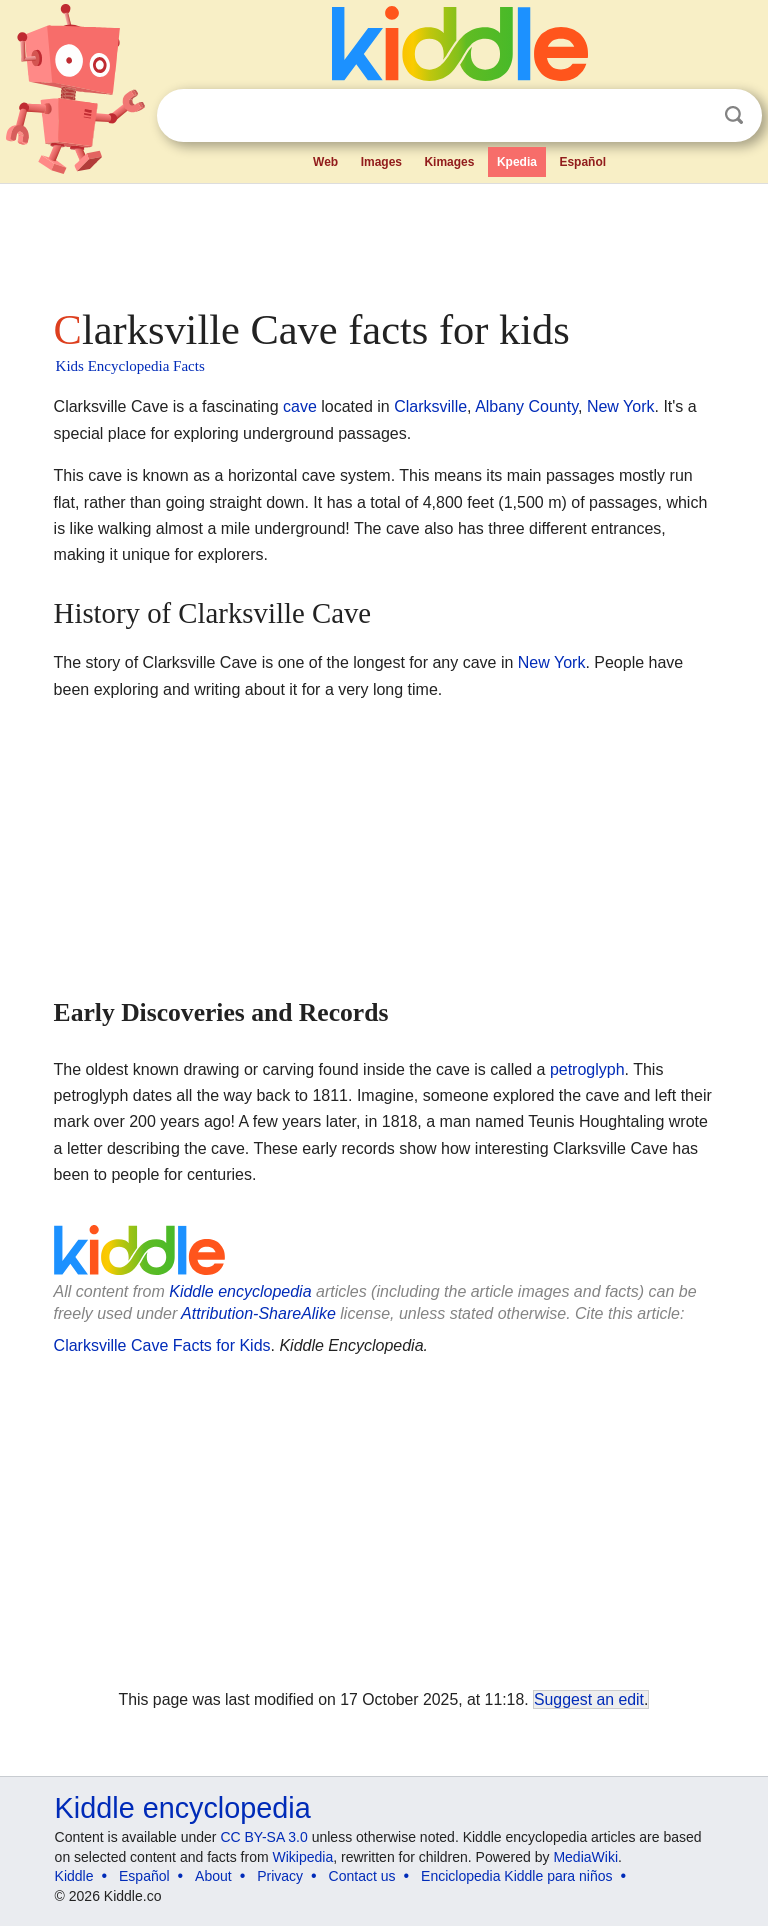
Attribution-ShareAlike (258, 1313)
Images (381, 162)
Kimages (449, 162)
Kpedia (517, 162)
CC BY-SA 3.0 (263, 1837)
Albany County (526, 406)
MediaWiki (585, 1857)
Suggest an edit (589, 1699)
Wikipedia (303, 1857)
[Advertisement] (384, 240)
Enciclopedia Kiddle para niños (516, 1876)
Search (734, 115)
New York (621, 406)
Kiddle (74, 1876)
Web (325, 162)
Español (582, 162)
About (213, 1876)
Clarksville (430, 406)
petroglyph (587, 1069)
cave (300, 406)
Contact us (362, 1876)
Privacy (280, 1876)
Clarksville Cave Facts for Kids (162, 1345)
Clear (693, 116)
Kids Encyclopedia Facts (130, 366)
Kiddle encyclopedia (240, 1291)
